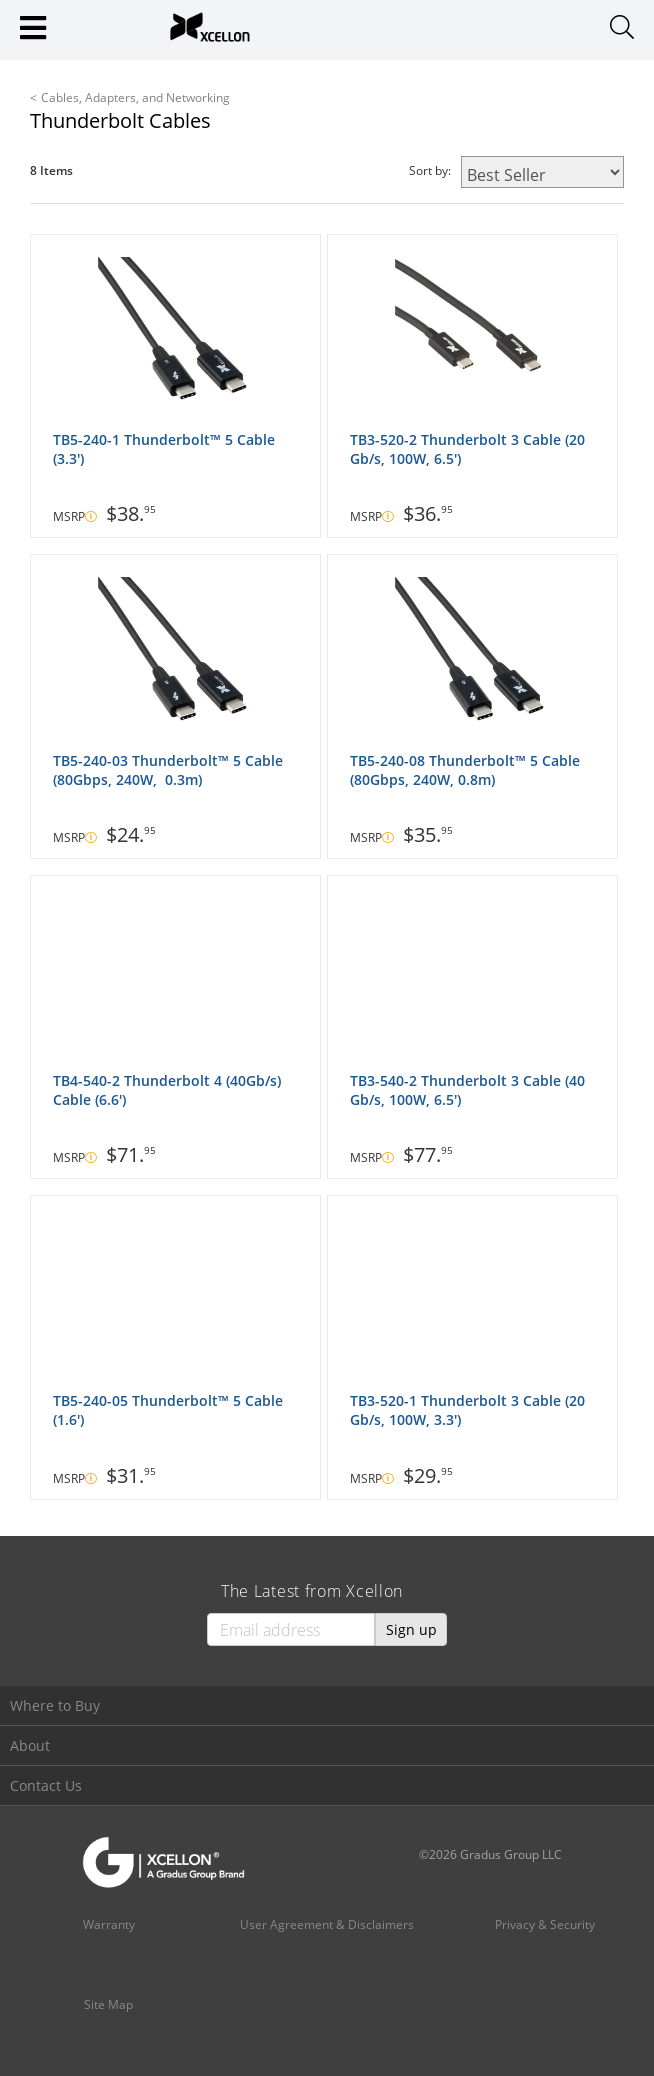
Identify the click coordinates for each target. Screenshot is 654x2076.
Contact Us (46, 1785)
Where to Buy (55, 1705)
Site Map (108, 2004)
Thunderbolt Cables (120, 120)
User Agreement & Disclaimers (327, 1924)
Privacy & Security (545, 1924)
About (30, 1745)
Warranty (109, 1924)
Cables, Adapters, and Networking (135, 97)
